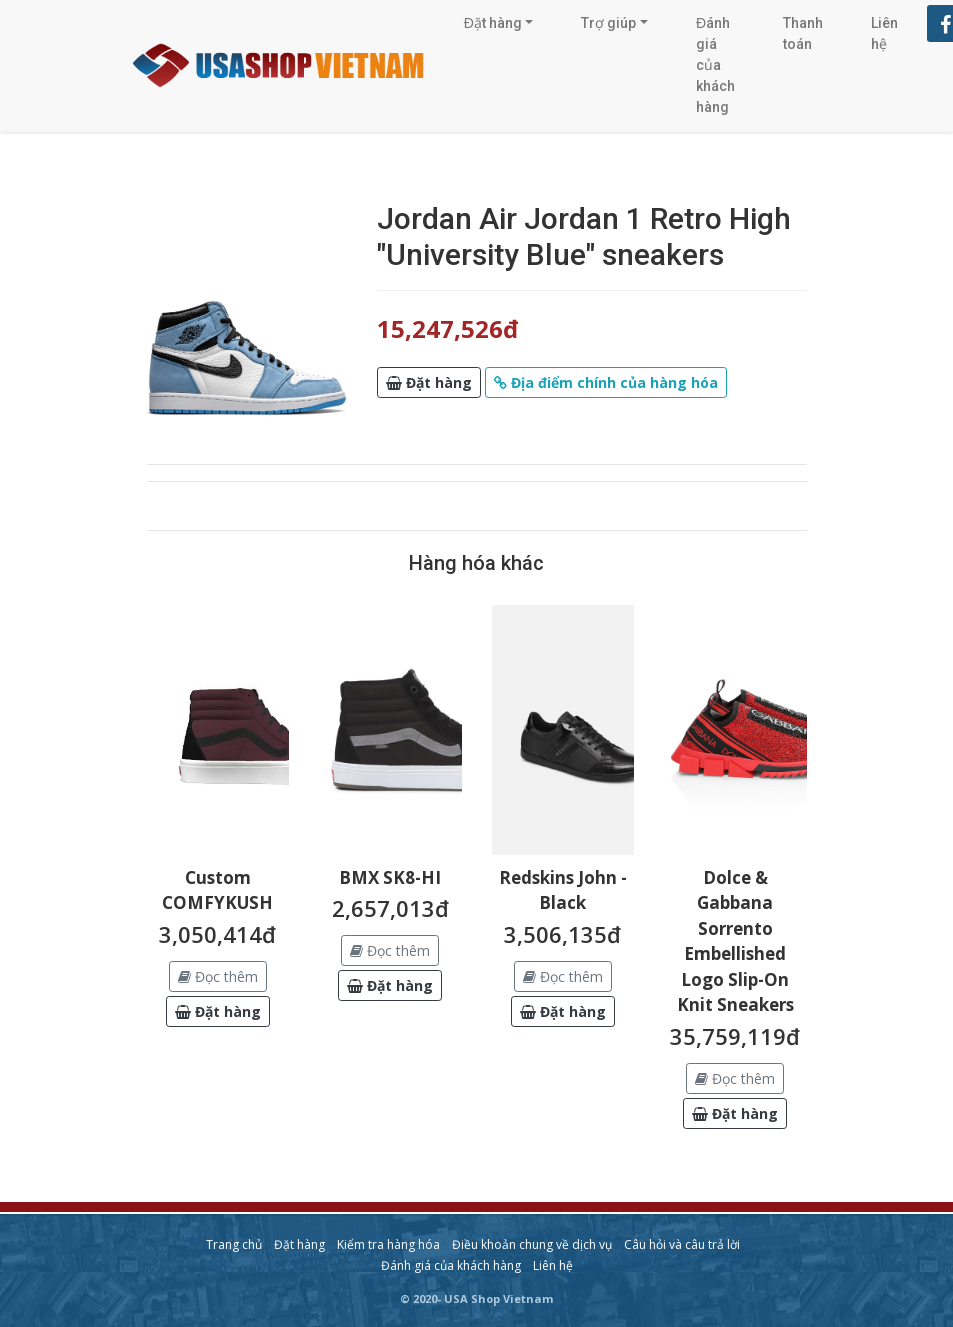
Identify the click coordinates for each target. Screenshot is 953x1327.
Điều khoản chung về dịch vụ (532, 1244)
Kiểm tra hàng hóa (388, 1244)
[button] (429, 382)
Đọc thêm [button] (218, 976)
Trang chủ (234, 1244)
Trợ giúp (608, 23)
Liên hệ (884, 33)
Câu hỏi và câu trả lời (682, 1244)
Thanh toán (803, 33)
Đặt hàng (493, 23)
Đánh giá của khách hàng (715, 65)
